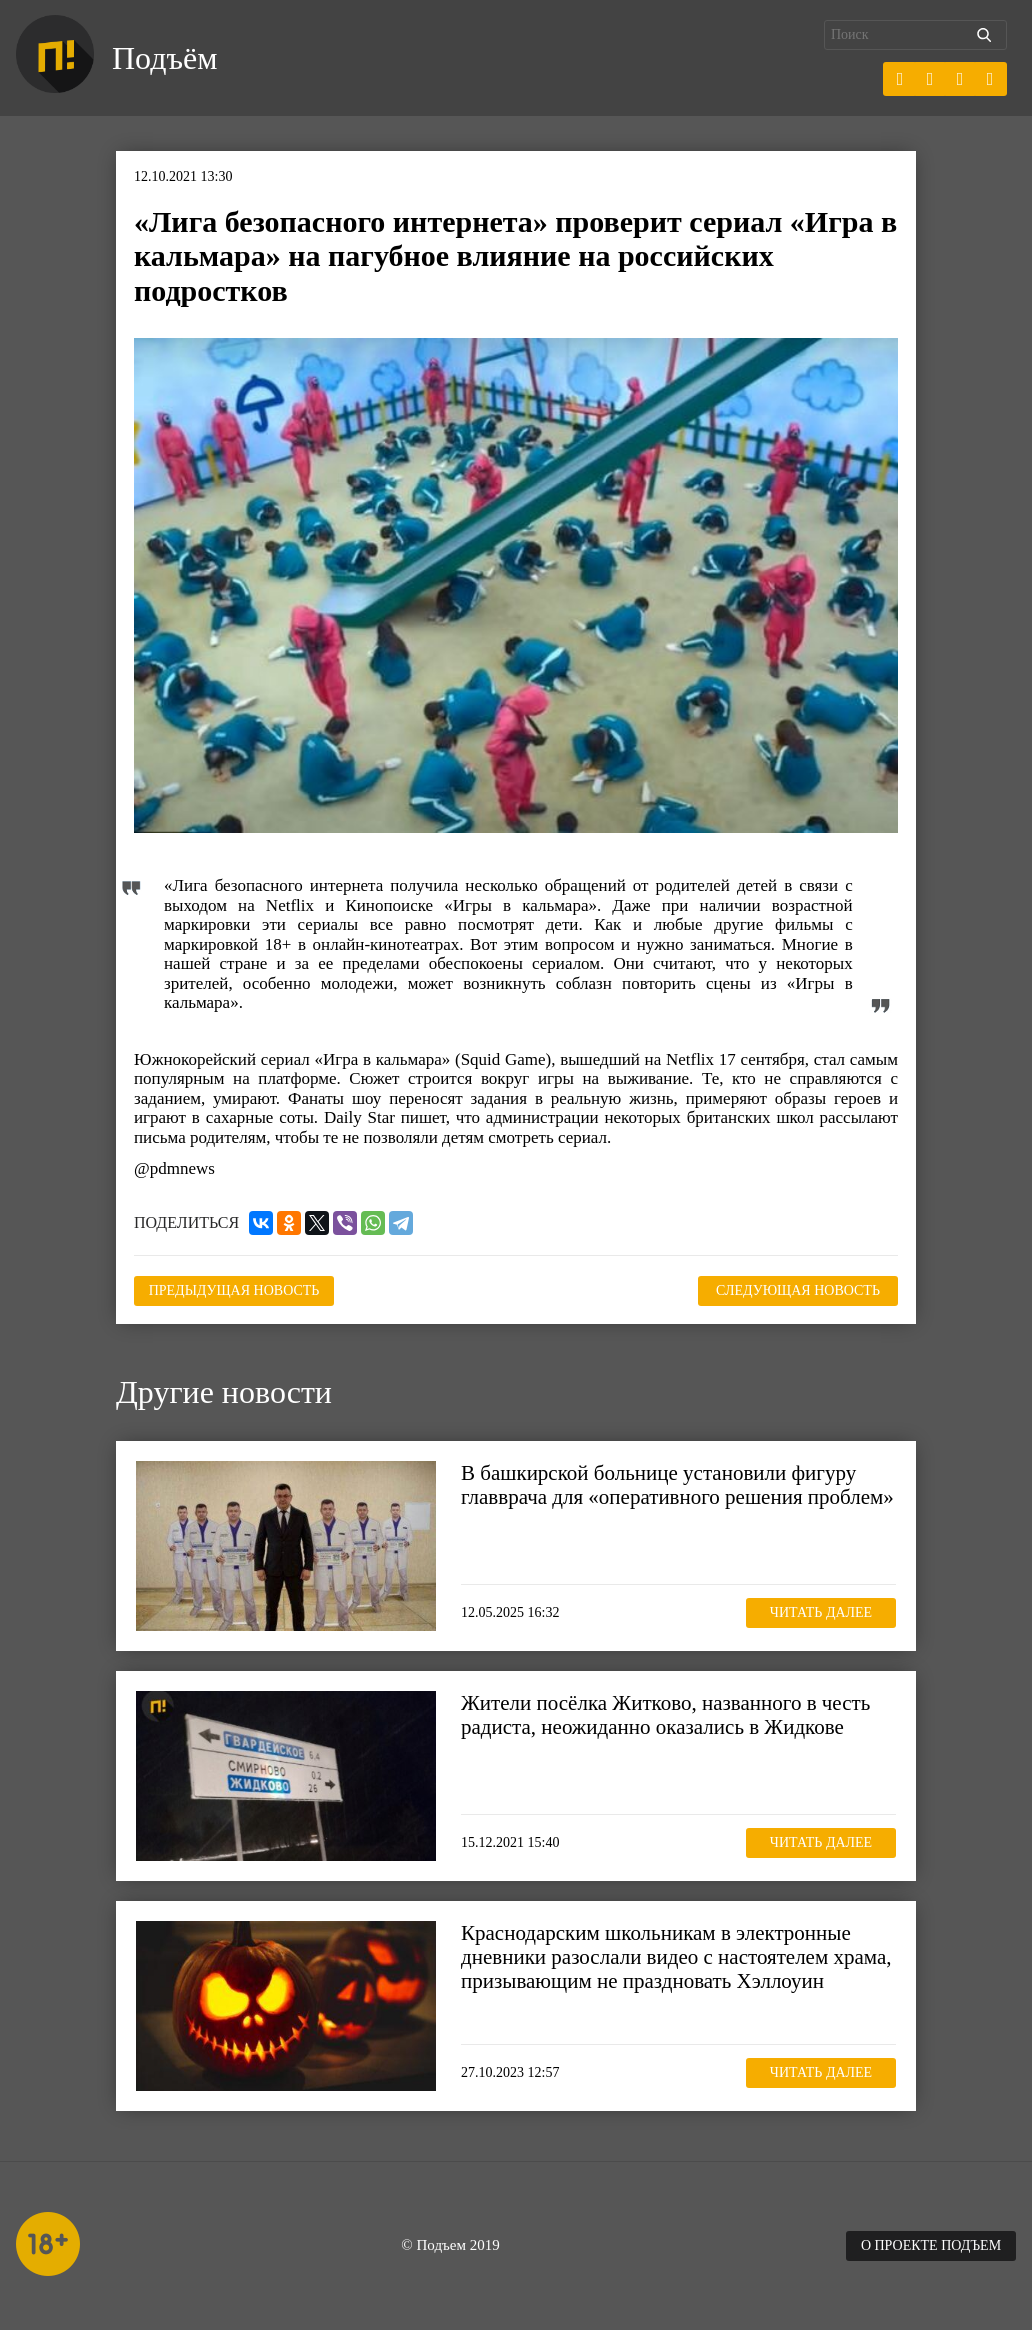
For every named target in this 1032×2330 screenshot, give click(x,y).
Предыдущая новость (234, 1290)
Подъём (164, 58)
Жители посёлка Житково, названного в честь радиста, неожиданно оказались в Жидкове (665, 1715)
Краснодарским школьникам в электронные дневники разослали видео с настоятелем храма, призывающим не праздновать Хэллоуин (676, 1957)
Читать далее (821, 1612)
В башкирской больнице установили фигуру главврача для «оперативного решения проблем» (677, 1485)
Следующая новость (798, 1290)
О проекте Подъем (931, 2245)
